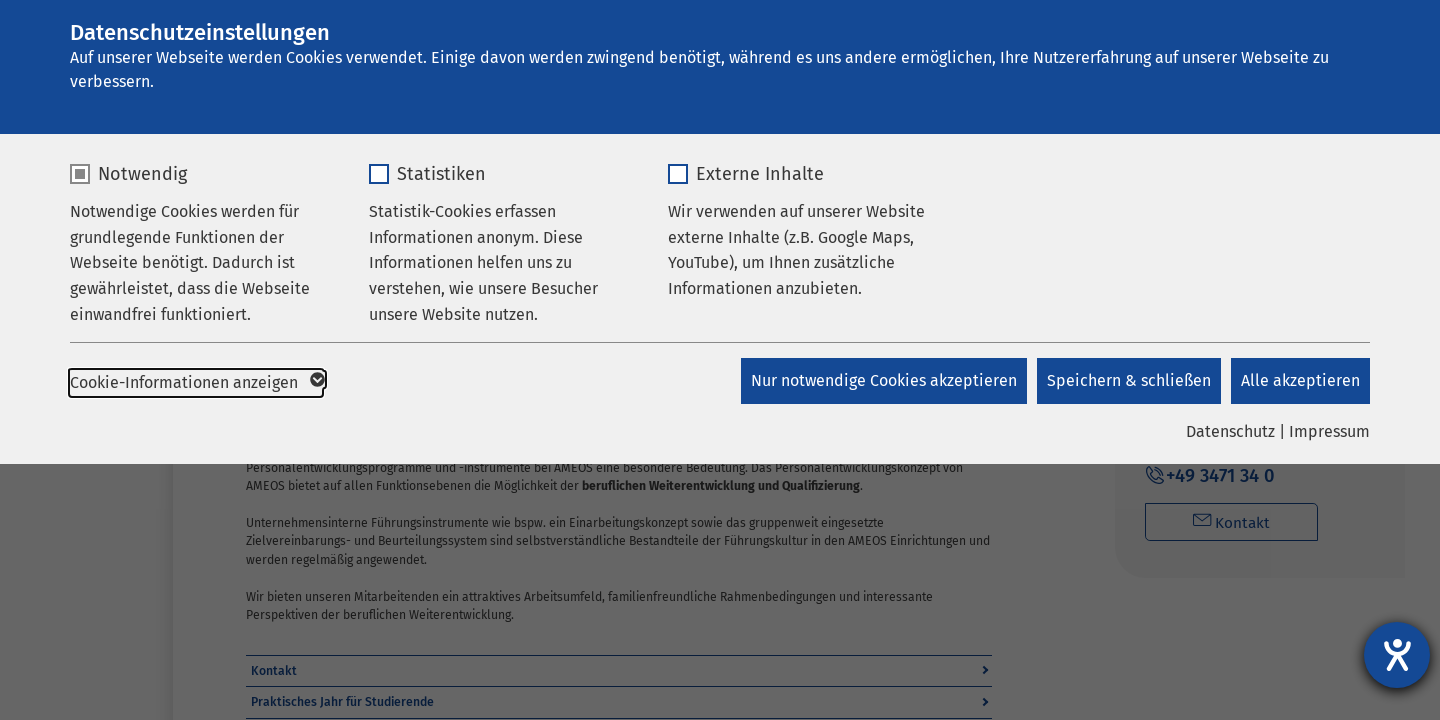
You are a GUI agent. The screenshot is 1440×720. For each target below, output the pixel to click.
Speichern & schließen (1129, 380)
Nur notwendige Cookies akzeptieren (884, 380)
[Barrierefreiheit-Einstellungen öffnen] (1397, 655)
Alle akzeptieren (1300, 380)
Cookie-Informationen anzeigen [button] (196, 383)
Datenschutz (1230, 431)
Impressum (1329, 431)
